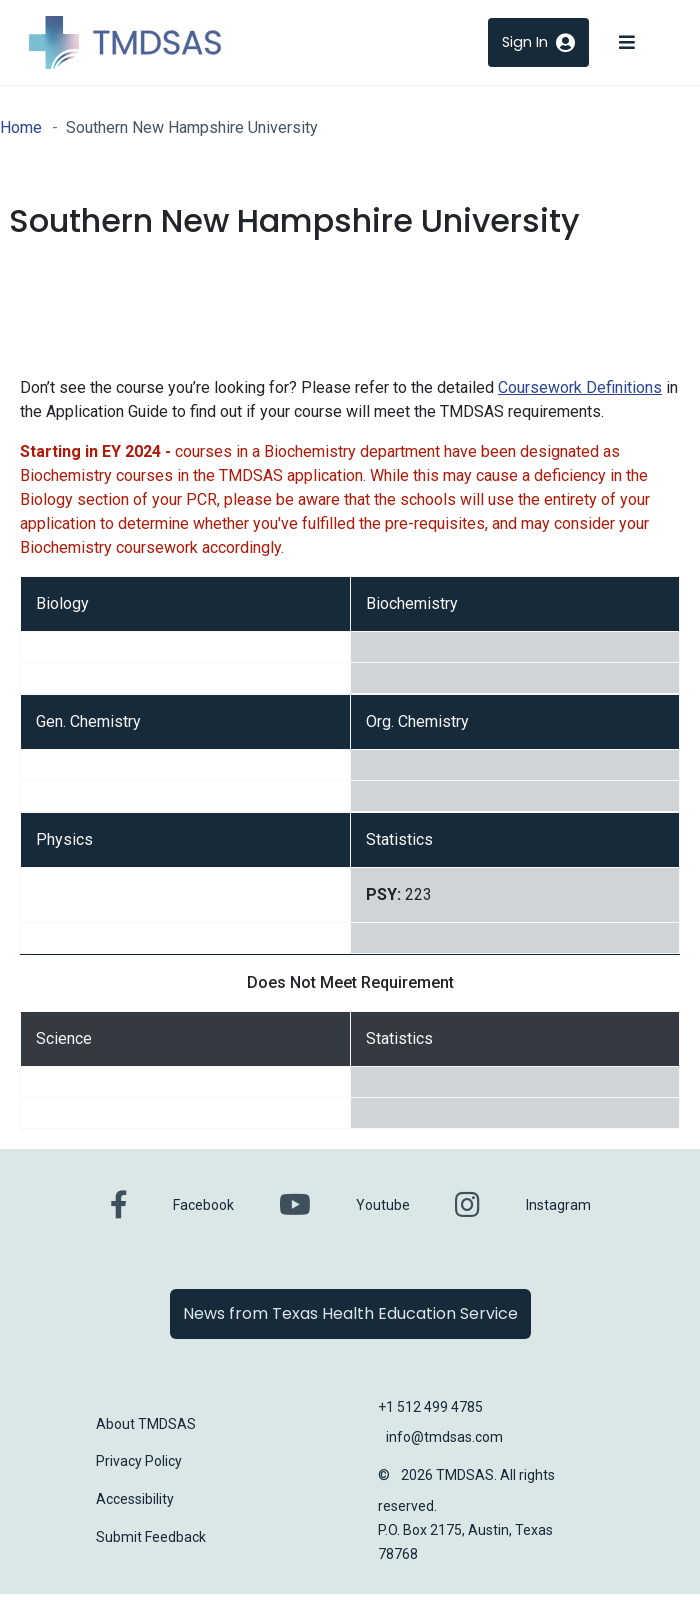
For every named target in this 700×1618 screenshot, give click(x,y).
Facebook (203, 1205)
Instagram (558, 1205)
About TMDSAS (146, 1424)
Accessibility (135, 1499)
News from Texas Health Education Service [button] (350, 1313)
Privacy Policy (139, 1461)
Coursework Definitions (580, 387)
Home (21, 127)
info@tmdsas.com (444, 1437)
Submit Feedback (151, 1537)
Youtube (383, 1205)
